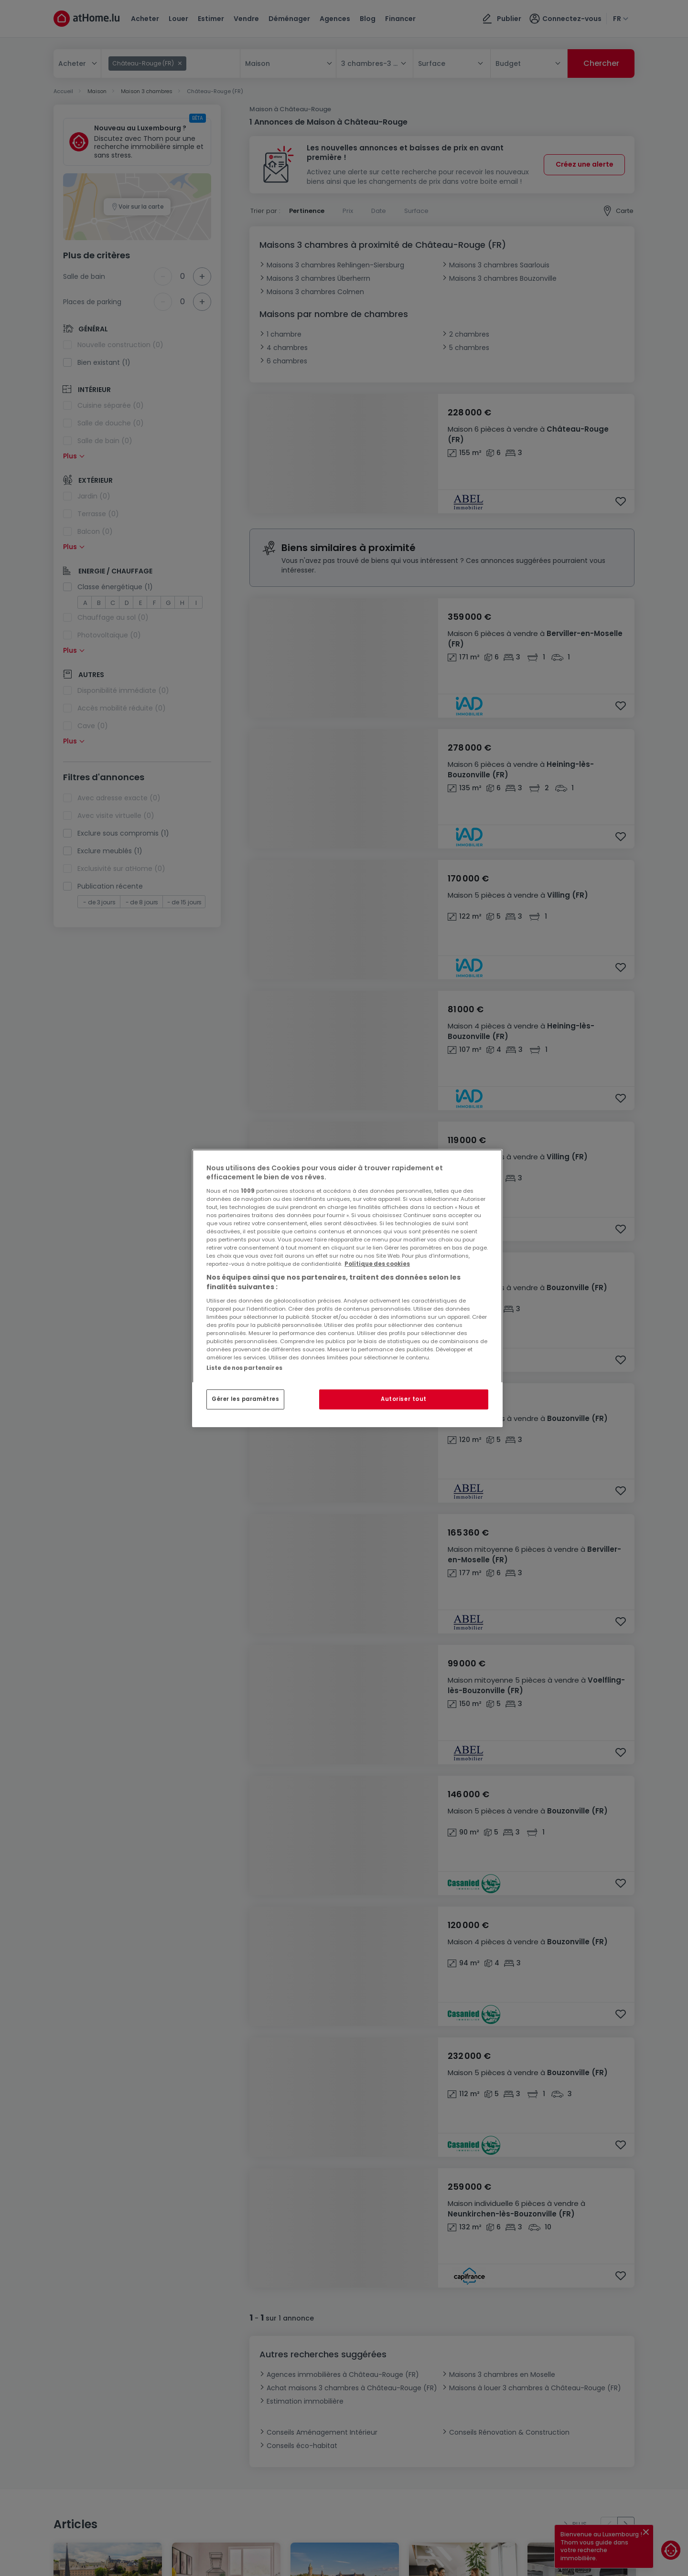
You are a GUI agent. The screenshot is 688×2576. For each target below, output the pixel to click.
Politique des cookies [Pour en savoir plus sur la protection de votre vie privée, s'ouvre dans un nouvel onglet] (377, 1264)
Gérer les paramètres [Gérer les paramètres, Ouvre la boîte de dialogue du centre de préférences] (245, 1399)
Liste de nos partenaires (244, 1367)
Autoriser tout (404, 1399)
